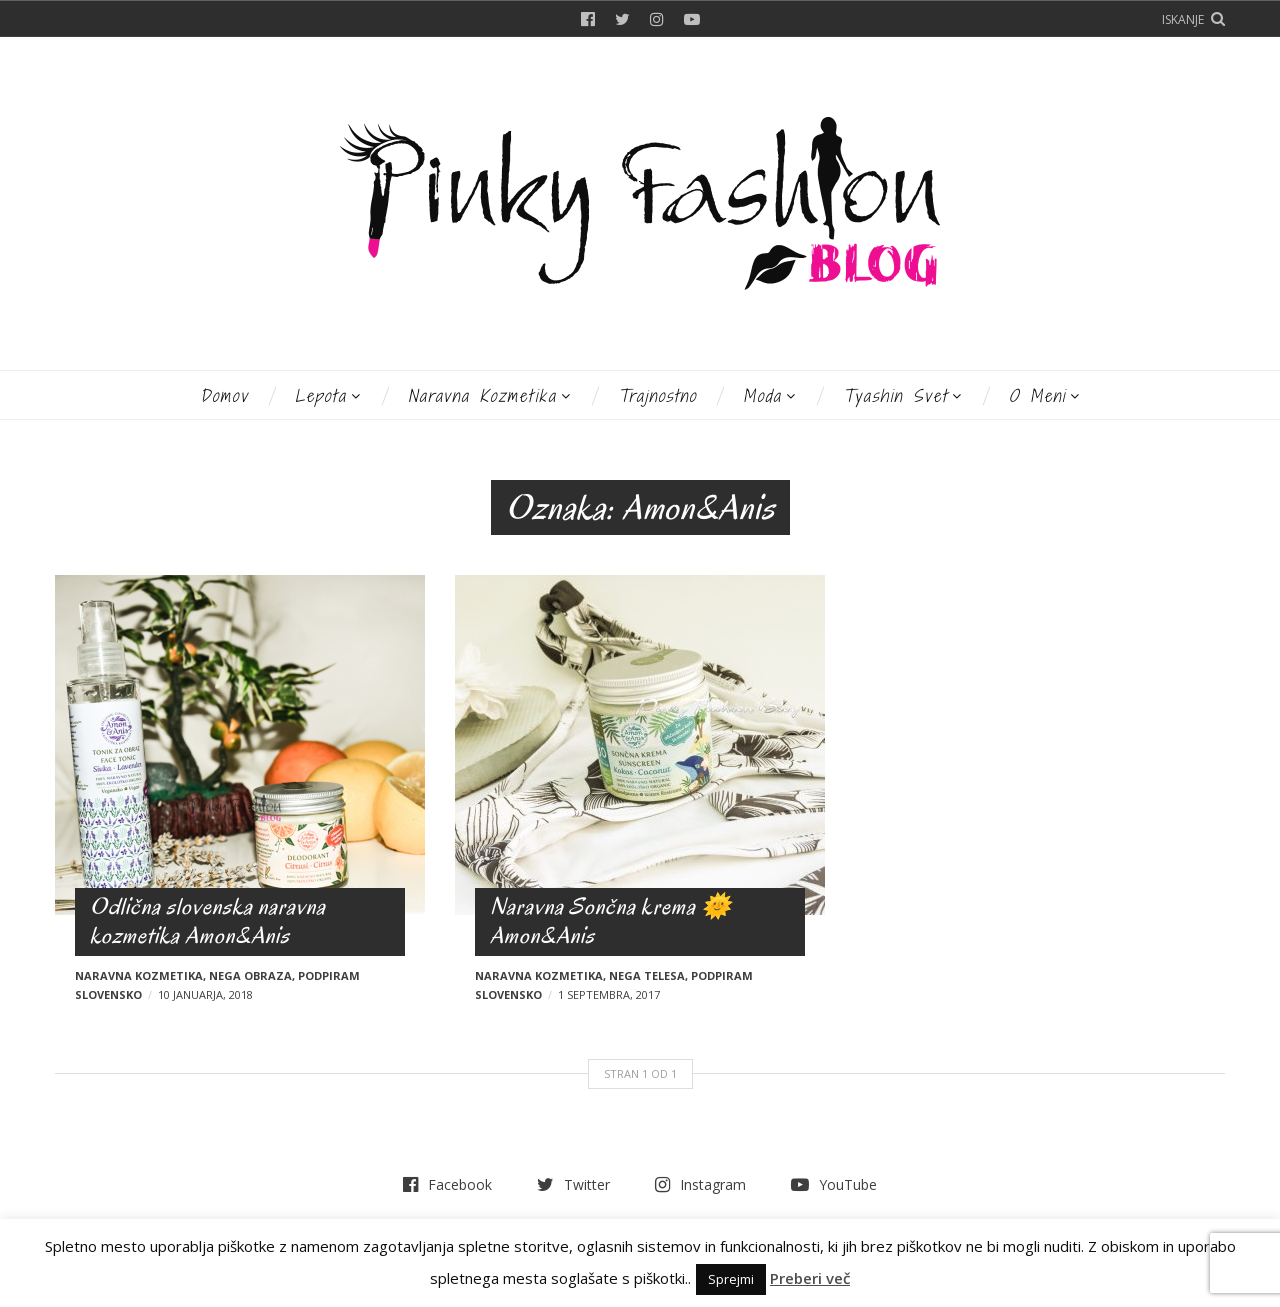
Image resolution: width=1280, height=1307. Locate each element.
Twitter (622, 19)
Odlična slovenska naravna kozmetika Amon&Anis (208, 921)
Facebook (588, 19)
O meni (1037, 395)
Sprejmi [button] (731, 1279)
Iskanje (1183, 19)
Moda (762, 395)
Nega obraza (250, 975)
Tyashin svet (895, 395)
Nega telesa (647, 975)
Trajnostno (657, 395)
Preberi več (810, 1278)
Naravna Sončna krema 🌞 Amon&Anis (611, 921)
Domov (224, 395)
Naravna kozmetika (482, 395)
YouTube (692, 19)
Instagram (657, 19)
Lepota (321, 395)
